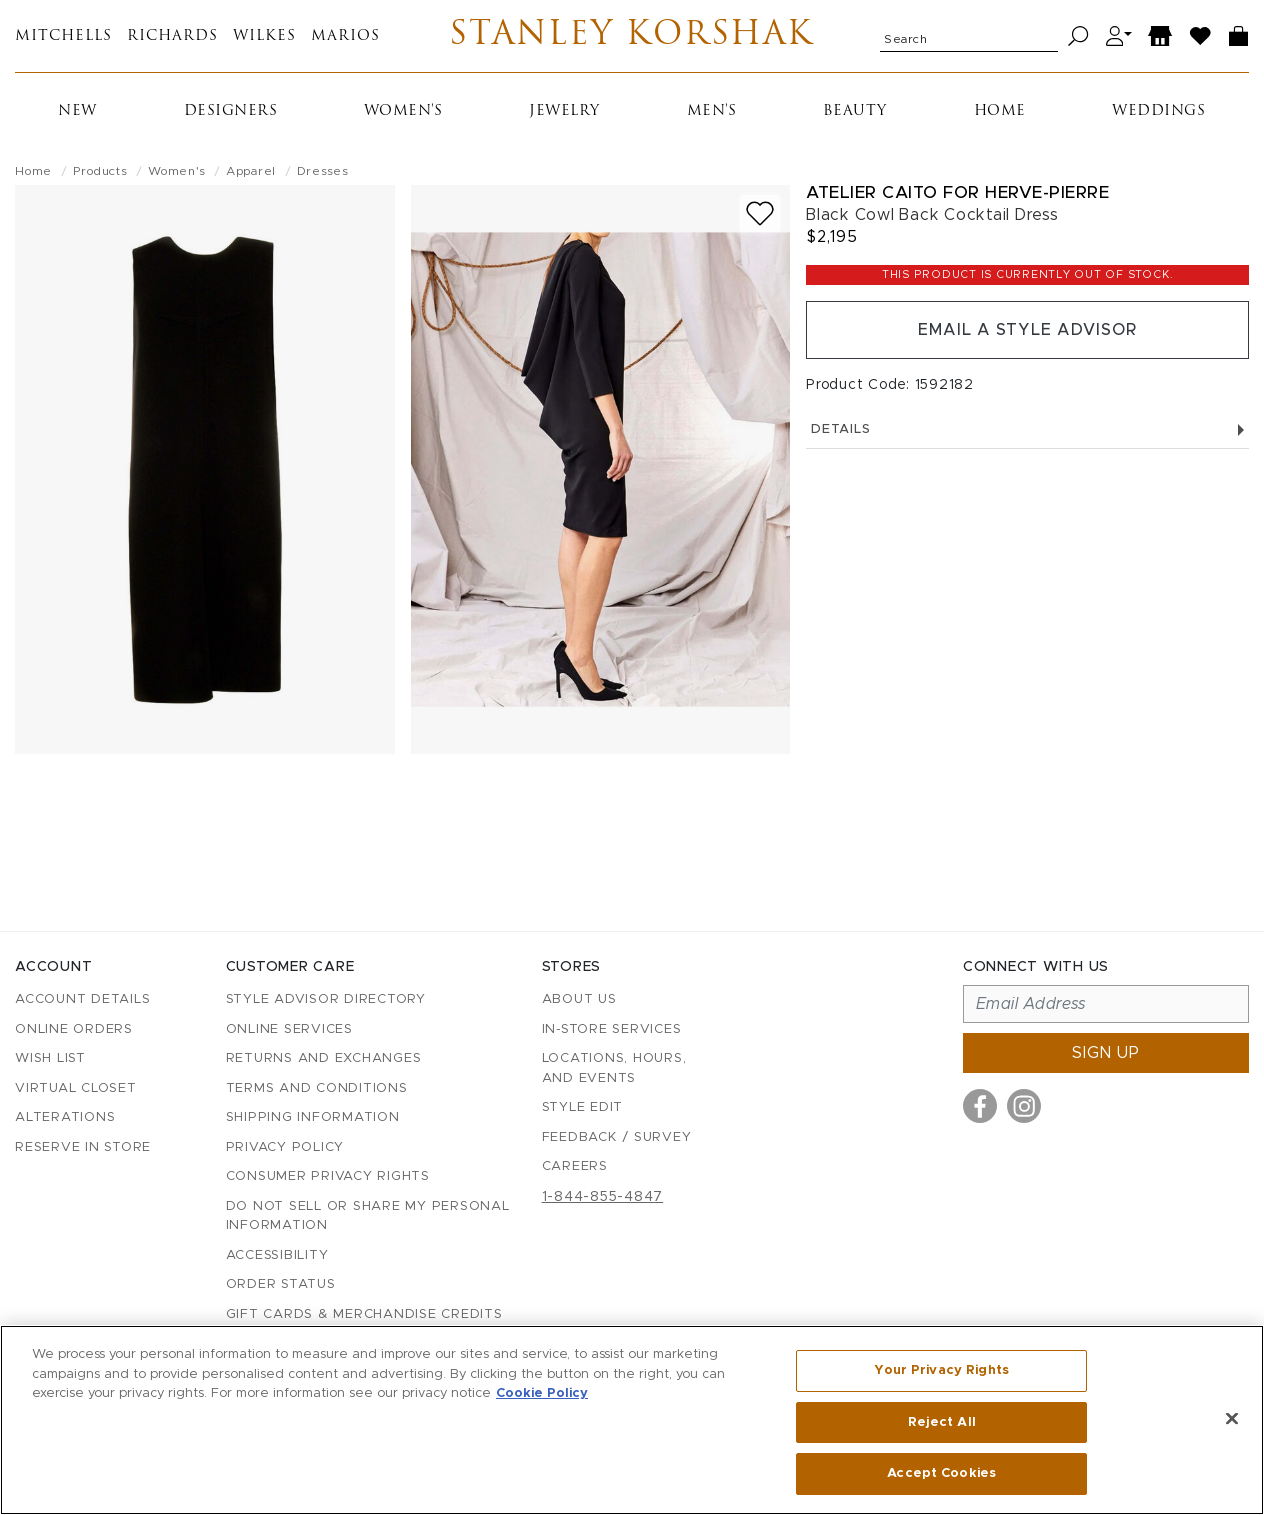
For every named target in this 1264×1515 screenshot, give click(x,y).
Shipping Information (313, 1117)
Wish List (50, 1058)
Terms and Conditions (317, 1088)
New (77, 111)
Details (1027, 429)
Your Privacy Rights (941, 1370)
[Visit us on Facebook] (980, 1106)
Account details (82, 999)
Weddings (1158, 111)
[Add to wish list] (760, 213)
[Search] (1078, 36)
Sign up (1106, 1053)
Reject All (942, 1422)
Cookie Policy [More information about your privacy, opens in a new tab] (542, 1393)
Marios (345, 36)
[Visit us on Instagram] (1024, 1106)
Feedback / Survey (617, 1137)
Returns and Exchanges (324, 1058)
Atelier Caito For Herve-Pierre (957, 192)
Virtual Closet (76, 1088)
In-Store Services (612, 1029)
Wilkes (264, 36)
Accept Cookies (941, 1473)
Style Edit (583, 1107)
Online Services (289, 1029)
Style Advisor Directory (326, 999)
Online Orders (74, 1029)
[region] (632, 1420)
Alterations (65, 1117)
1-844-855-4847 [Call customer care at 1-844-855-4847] (603, 1197)
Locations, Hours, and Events (614, 1068)
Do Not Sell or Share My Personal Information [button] (368, 1216)
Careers (575, 1166)
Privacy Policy (285, 1147)
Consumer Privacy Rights (328, 1176)
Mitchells (63, 36)
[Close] (1232, 1419)
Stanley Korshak (631, 36)
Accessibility (277, 1255)
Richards (172, 36)
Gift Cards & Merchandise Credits (364, 1314)
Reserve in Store (83, 1147)
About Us (579, 999)
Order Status (281, 1284)
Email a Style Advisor (1027, 330)
